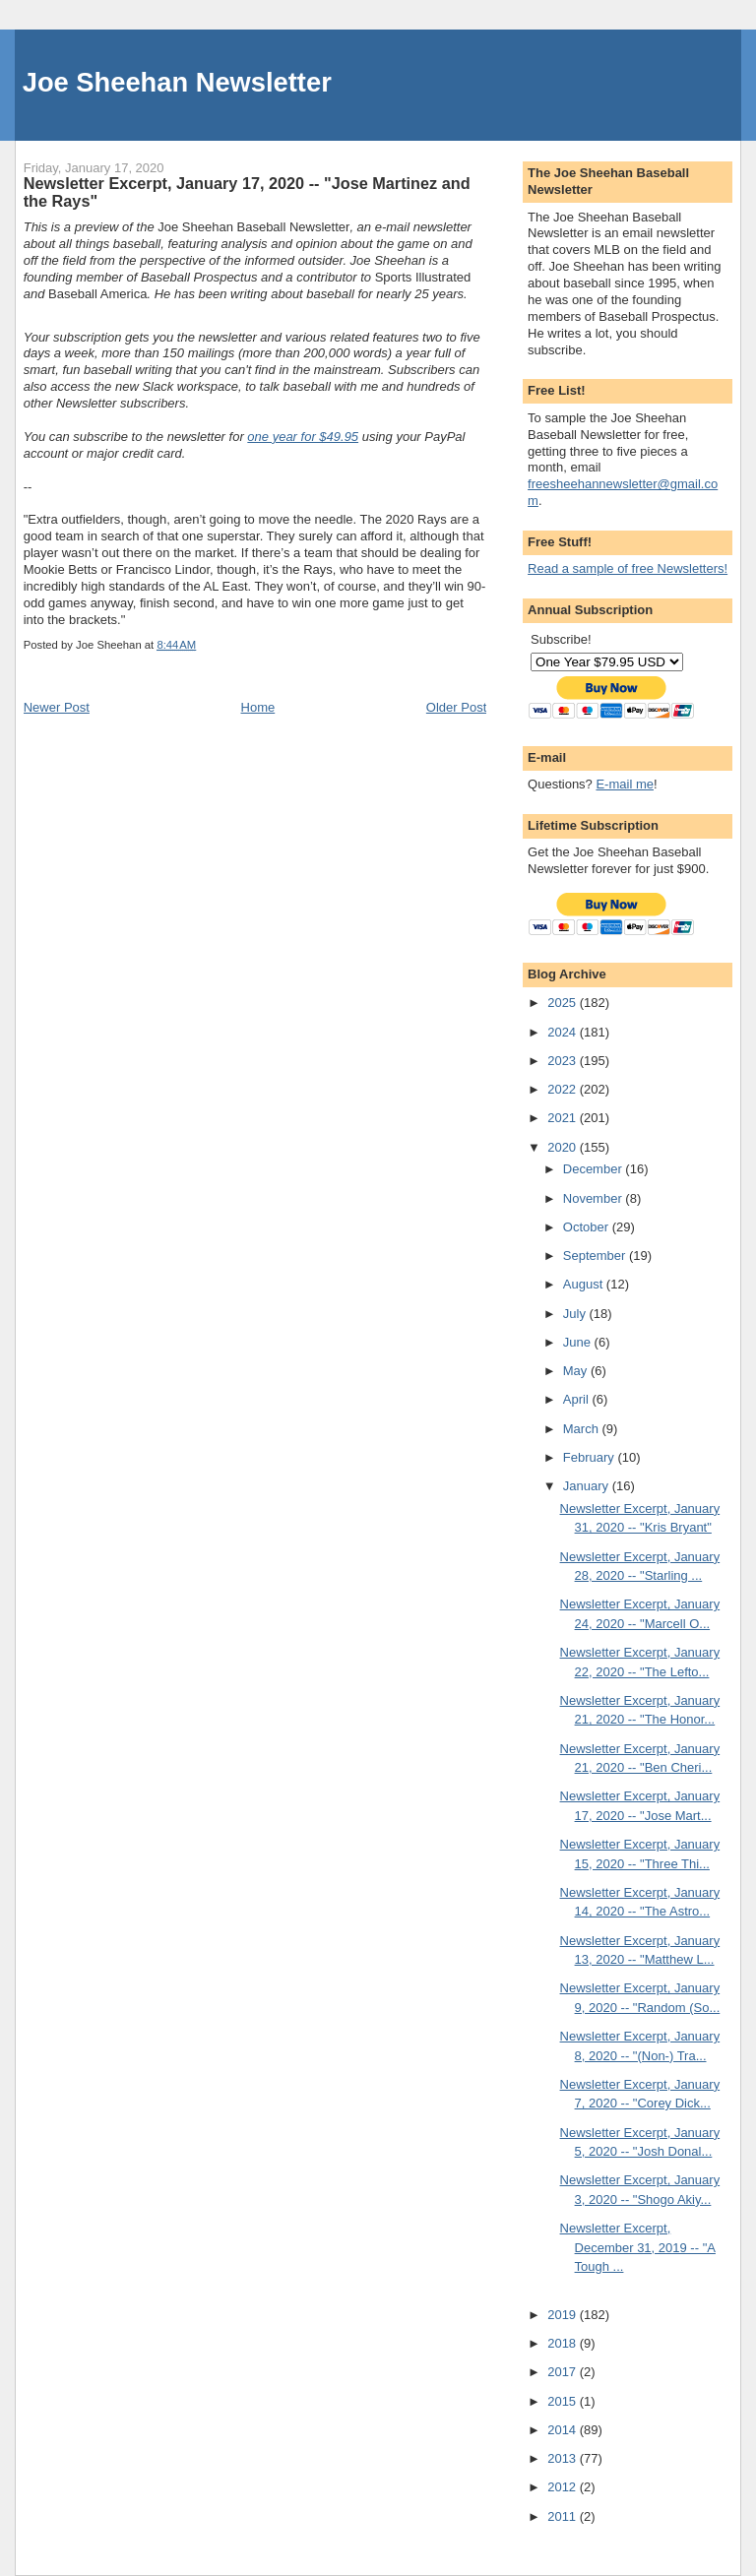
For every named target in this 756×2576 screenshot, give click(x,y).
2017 (563, 2371)
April (578, 1399)
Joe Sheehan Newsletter (177, 82)
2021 (563, 1117)
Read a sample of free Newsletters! (627, 568)
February (590, 1457)
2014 (563, 2429)
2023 (563, 1060)
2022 (563, 1089)
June (579, 1342)
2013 (563, 2458)
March (582, 1428)
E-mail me (625, 784)
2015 (563, 2401)
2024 (563, 1032)
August (584, 1284)
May (577, 1370)
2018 (563, 2343)
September (596, 1255)
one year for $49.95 (302, 436)
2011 (563, 2516)
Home (258, 707)
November (594, 1198)
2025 (563, 1002)
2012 (563, 2487)
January (587, 1485)
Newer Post (57, 707)
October (587, 1227)
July (576, 1313)
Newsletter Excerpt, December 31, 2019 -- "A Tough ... (638, 2247)
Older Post (456, 707)
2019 (563, 2314)
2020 (563, 1147)
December (594, 1169)
